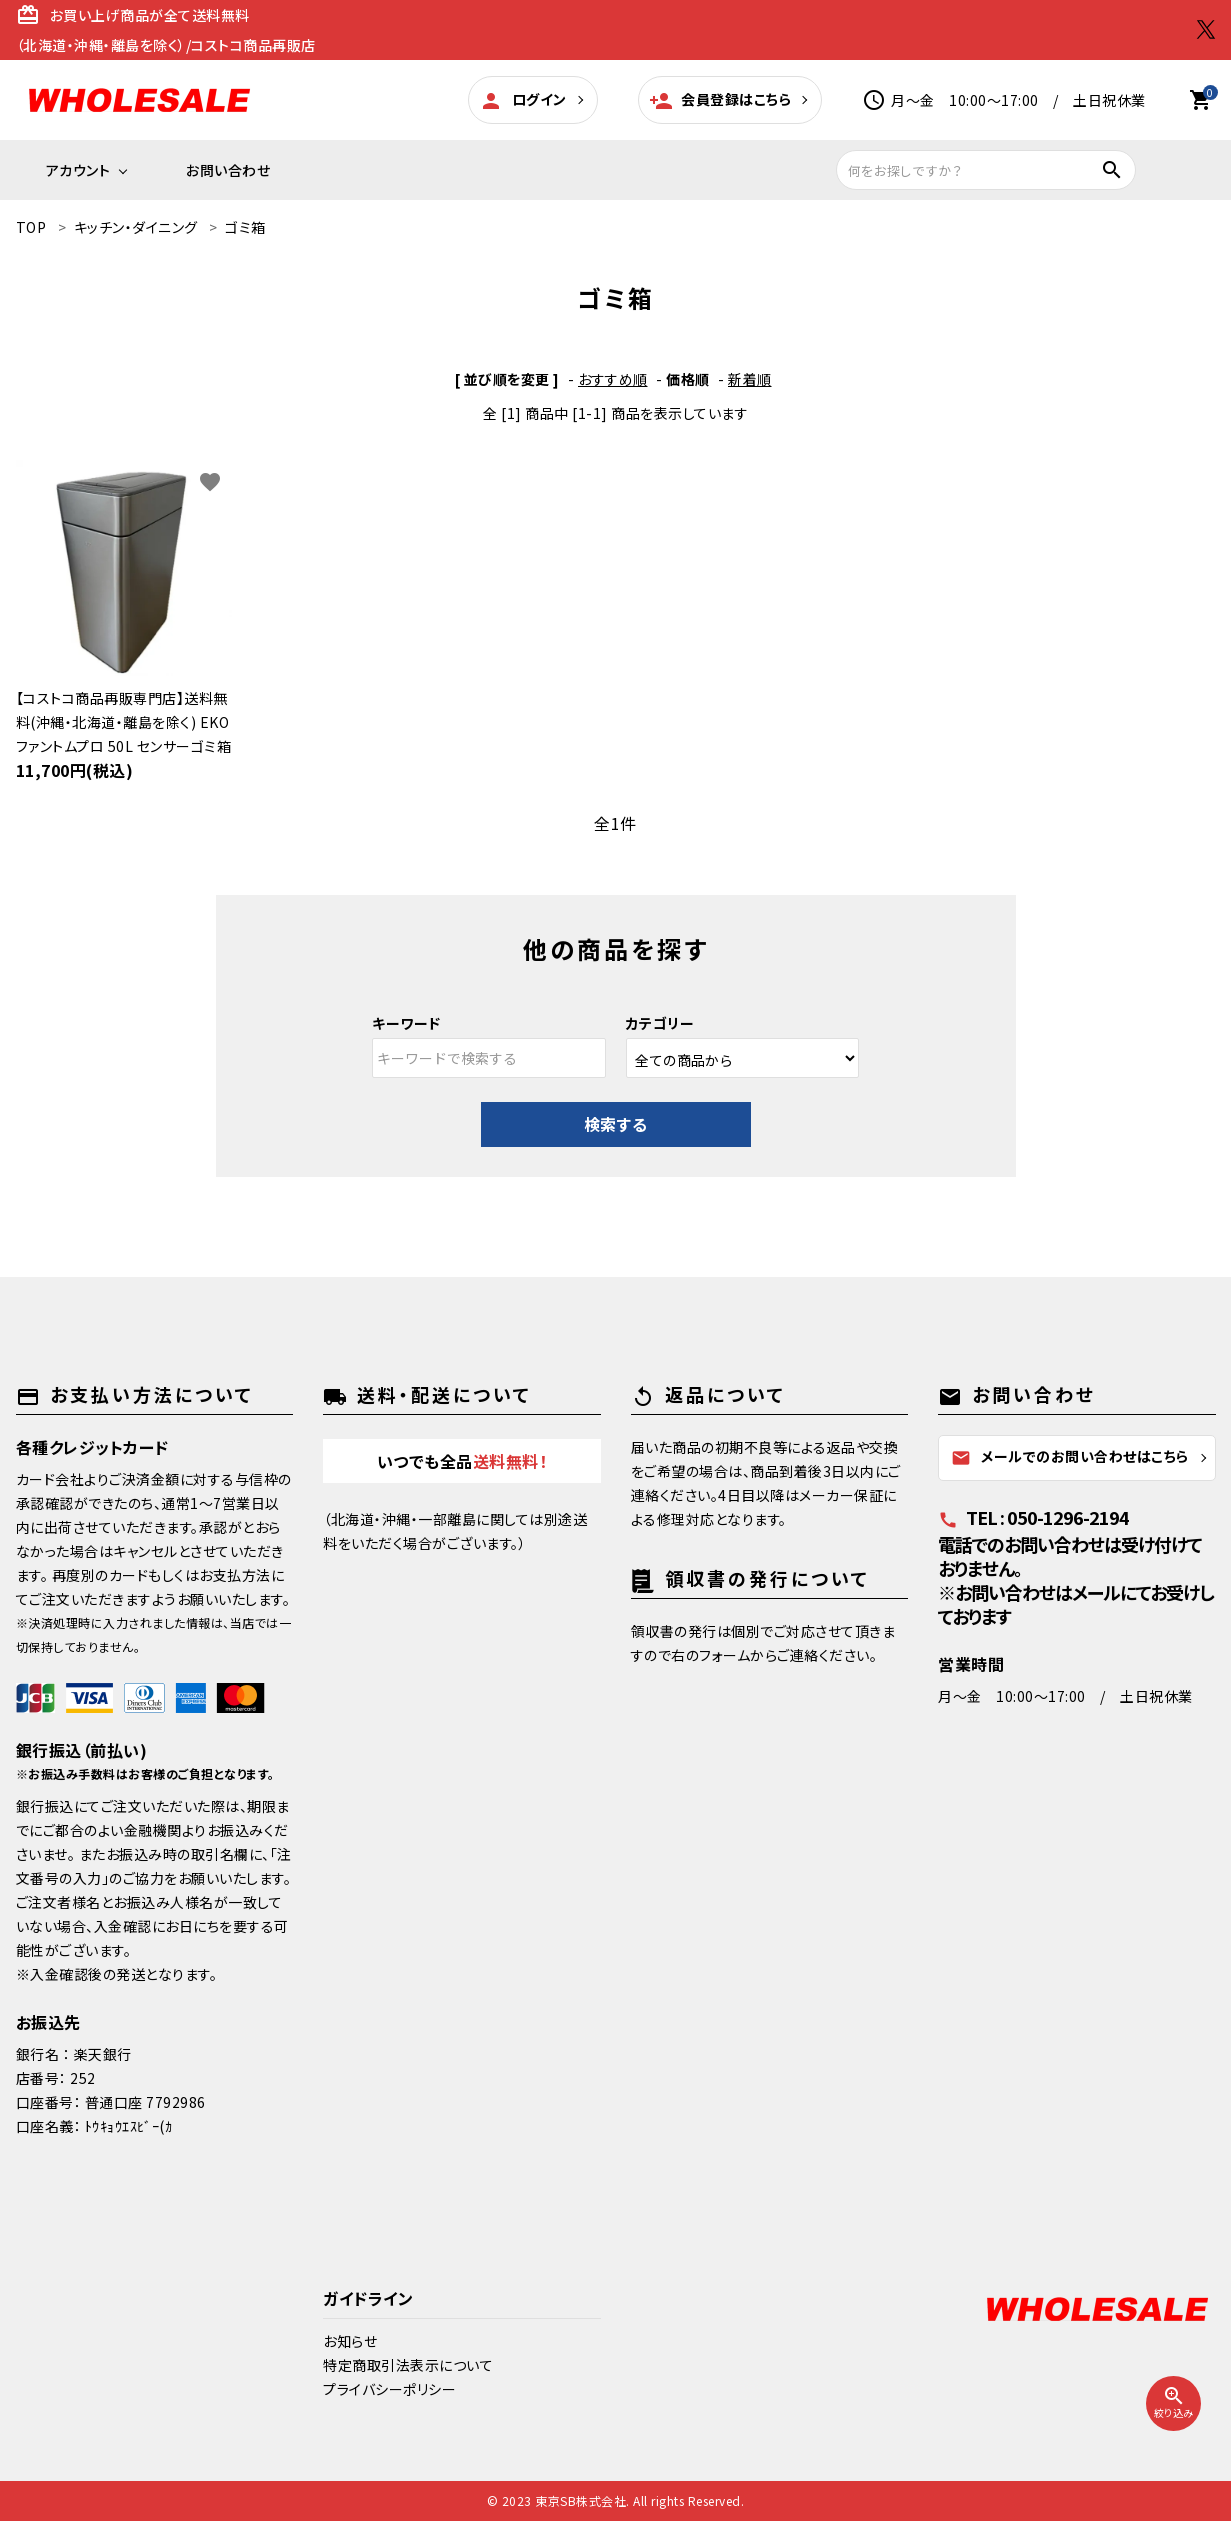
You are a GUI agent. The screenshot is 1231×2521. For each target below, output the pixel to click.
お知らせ (350, 2341)
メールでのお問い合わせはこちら (1070, 1457)
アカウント (78, 170)
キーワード (406, 1023)
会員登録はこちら (720, 101)
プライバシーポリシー (389, 2389)
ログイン (523, 101)
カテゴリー (660, 1023)
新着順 (750, 379)
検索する (616, 1124)
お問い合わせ (228, 170)
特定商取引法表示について (408, 2365)
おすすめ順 (613, 379)
